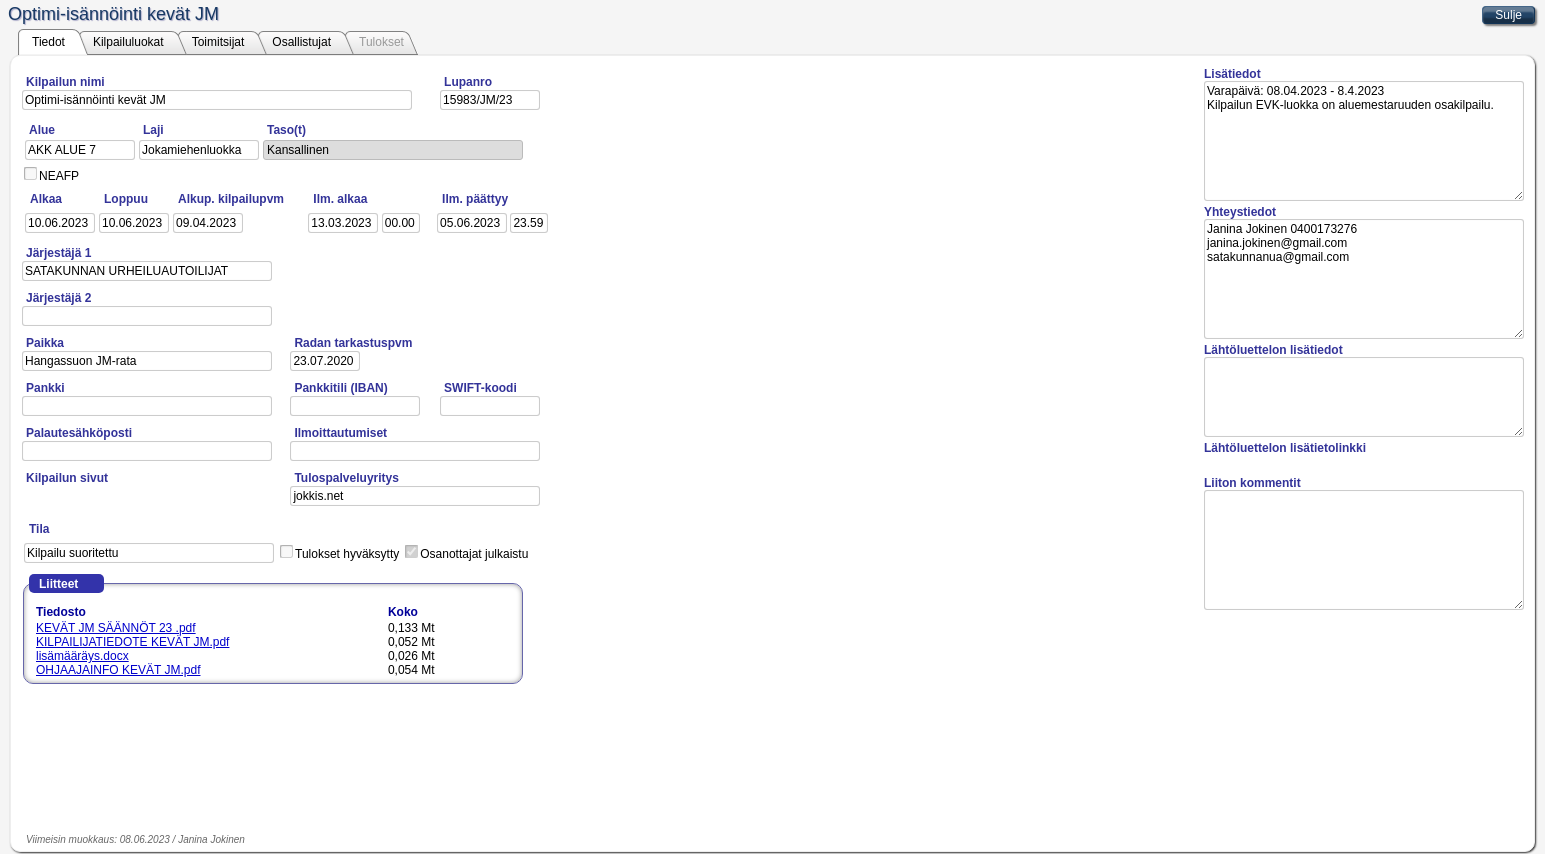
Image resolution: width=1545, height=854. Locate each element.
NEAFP (59, 176)
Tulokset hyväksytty (347, 554)
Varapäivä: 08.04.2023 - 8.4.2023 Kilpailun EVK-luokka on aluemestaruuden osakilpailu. (1364, 141)
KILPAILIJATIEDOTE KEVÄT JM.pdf (132, 642)
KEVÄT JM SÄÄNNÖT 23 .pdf (116, 628)
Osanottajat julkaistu (474, 554)
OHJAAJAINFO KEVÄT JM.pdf (118, 670)
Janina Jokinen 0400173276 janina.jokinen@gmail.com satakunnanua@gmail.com (1364, 279)
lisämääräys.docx (82, 656)
